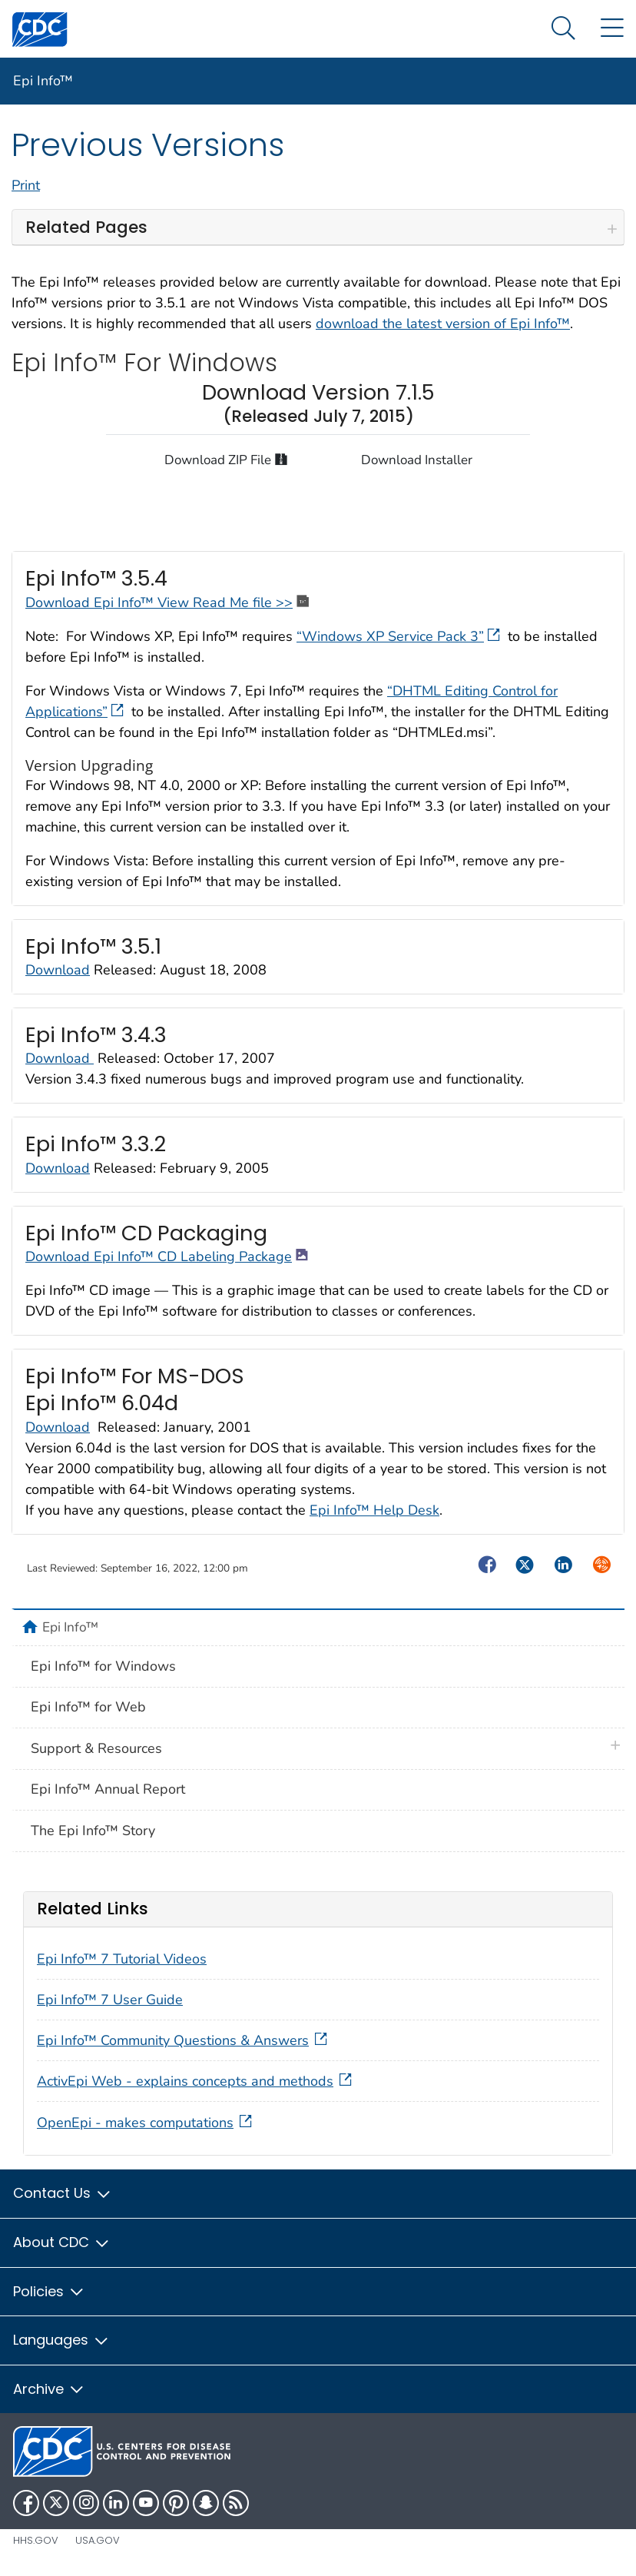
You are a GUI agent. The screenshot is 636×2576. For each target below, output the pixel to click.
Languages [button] (61, 2339)
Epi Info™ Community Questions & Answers (183, 2040)
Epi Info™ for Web (88, 1707)
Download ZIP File (225, 459)
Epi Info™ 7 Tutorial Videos (122, 1959)
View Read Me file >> (235, 602)
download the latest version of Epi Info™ (443, 323)
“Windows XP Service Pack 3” (400, 636)
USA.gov (97, 2540)
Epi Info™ (43, 80)
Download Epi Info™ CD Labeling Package (166, 1256)
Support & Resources (96, 1748)
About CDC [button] (62, 2242)
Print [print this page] (26, 185)
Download (57, 970)
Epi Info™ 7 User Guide (110, 1999)
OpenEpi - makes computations (146, 2122)
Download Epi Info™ (91, 602)
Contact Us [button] (62, 2193)
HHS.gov (35, 2540)
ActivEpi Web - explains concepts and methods (196, 2081)
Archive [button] (49, 2388)
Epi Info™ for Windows (103, 1666)
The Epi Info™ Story (93, 1830)
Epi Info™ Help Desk (374, 1510)
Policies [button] (49, 2291)
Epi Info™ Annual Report (108, 1789)
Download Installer (416, 460)
